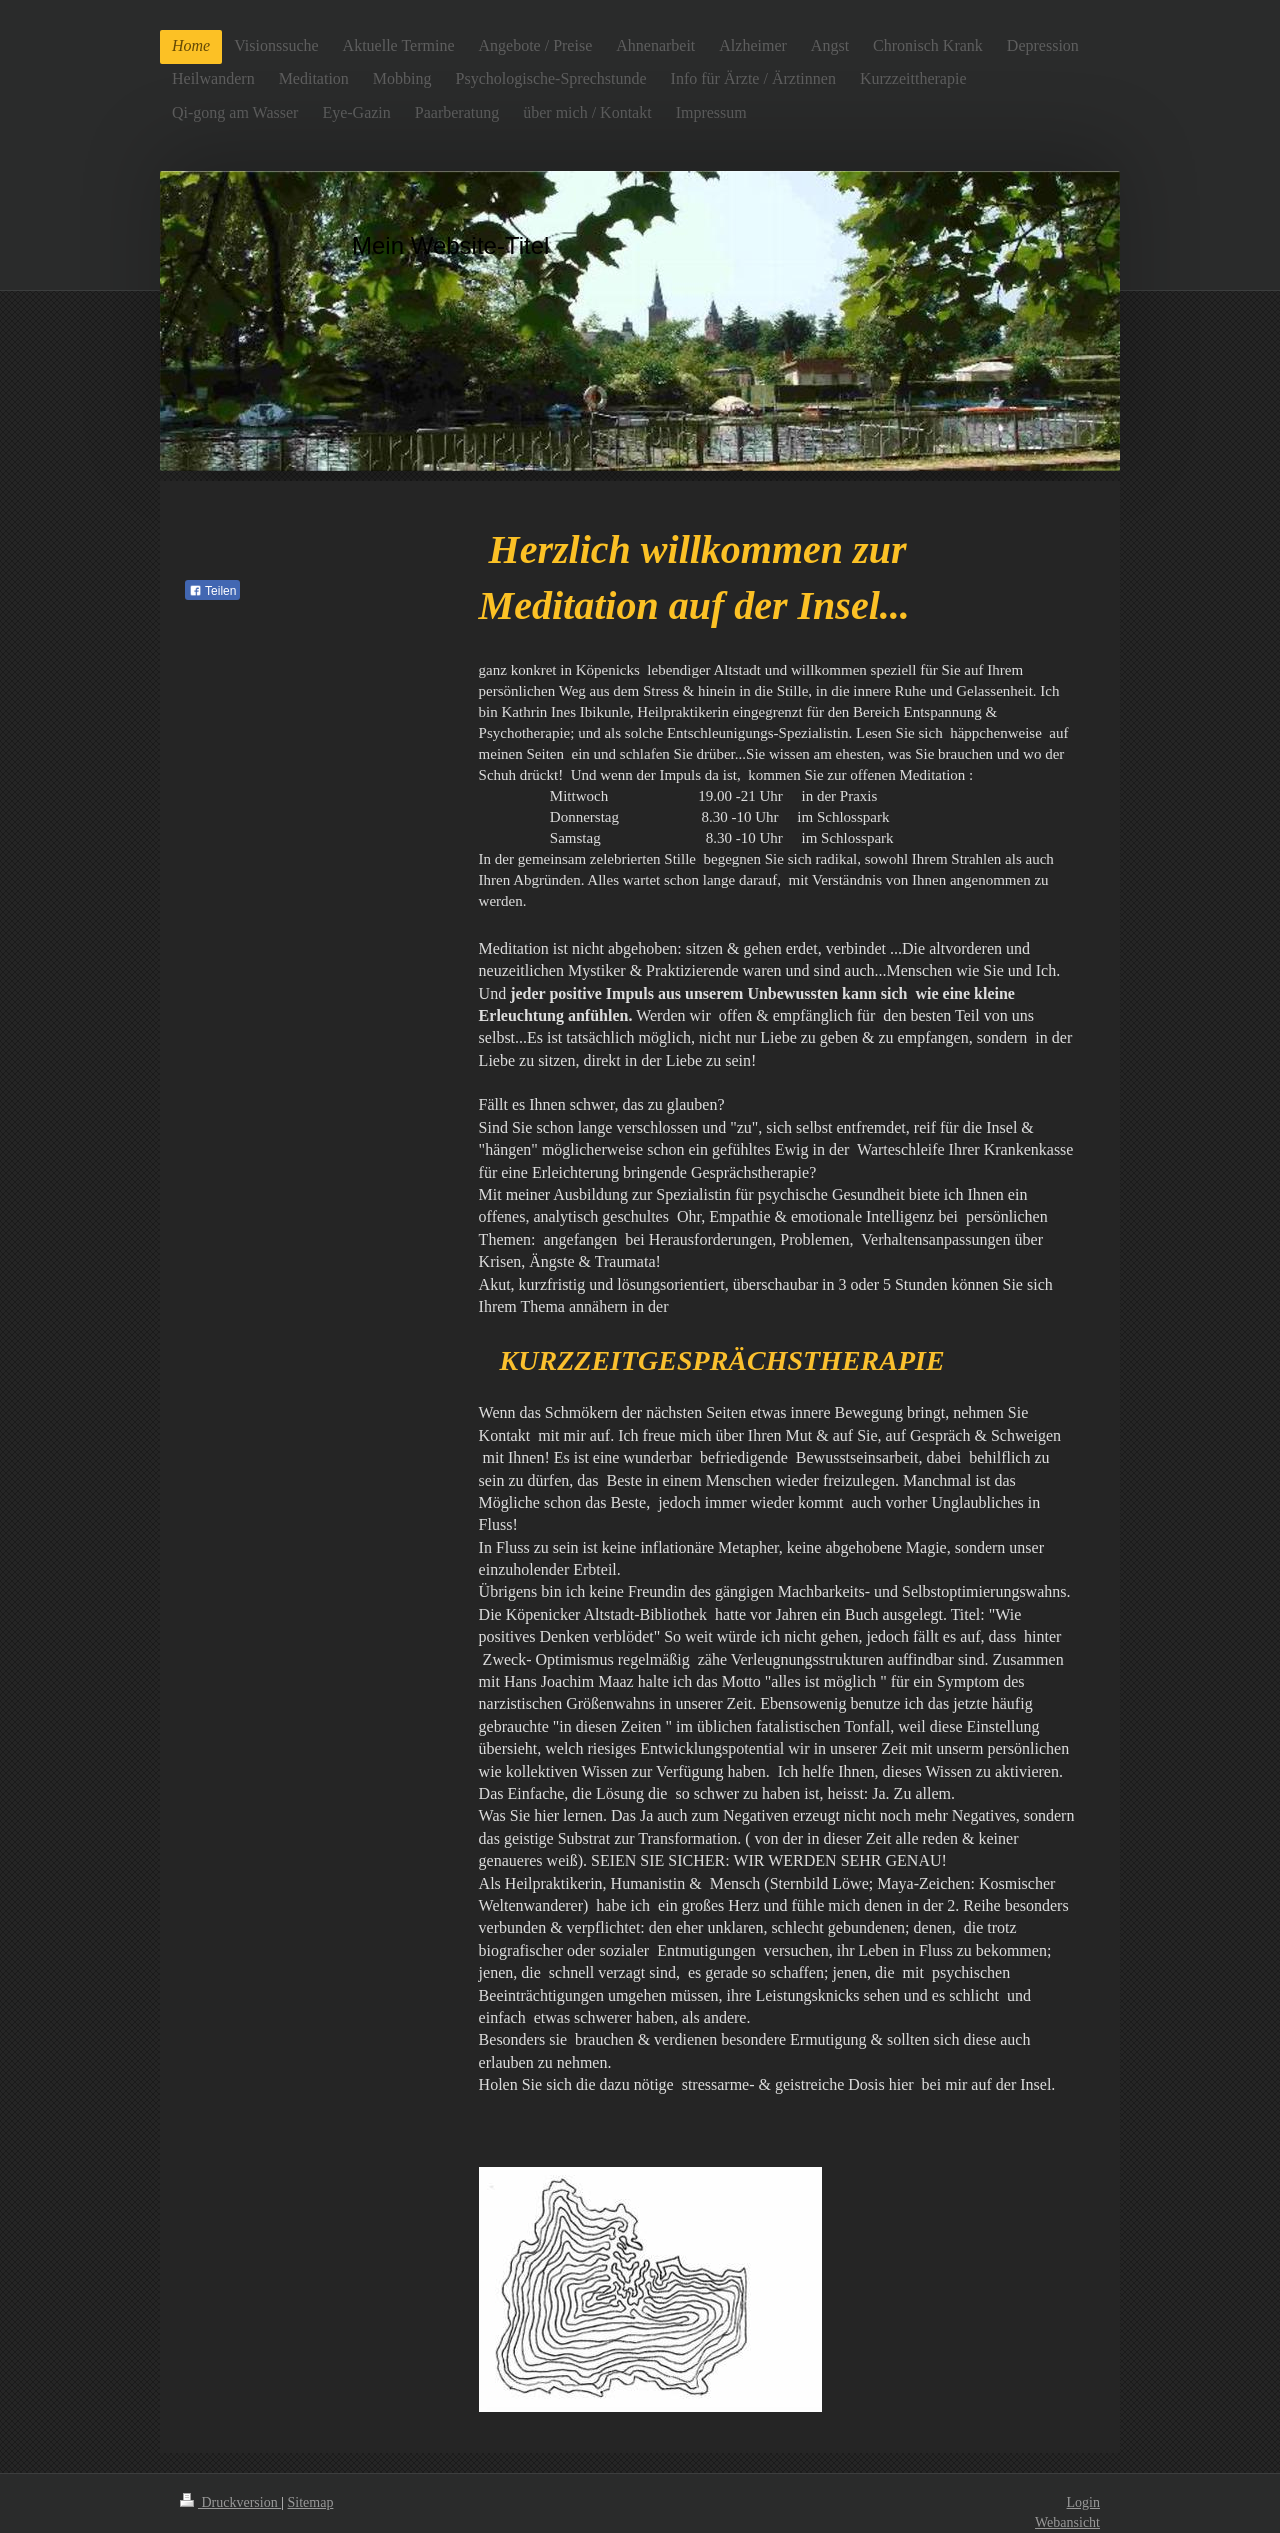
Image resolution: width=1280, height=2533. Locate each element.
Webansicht (1067, 2522)
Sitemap (311, 2502)
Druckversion (230, 2502)
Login (1083, 2502)
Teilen (212, 591)
